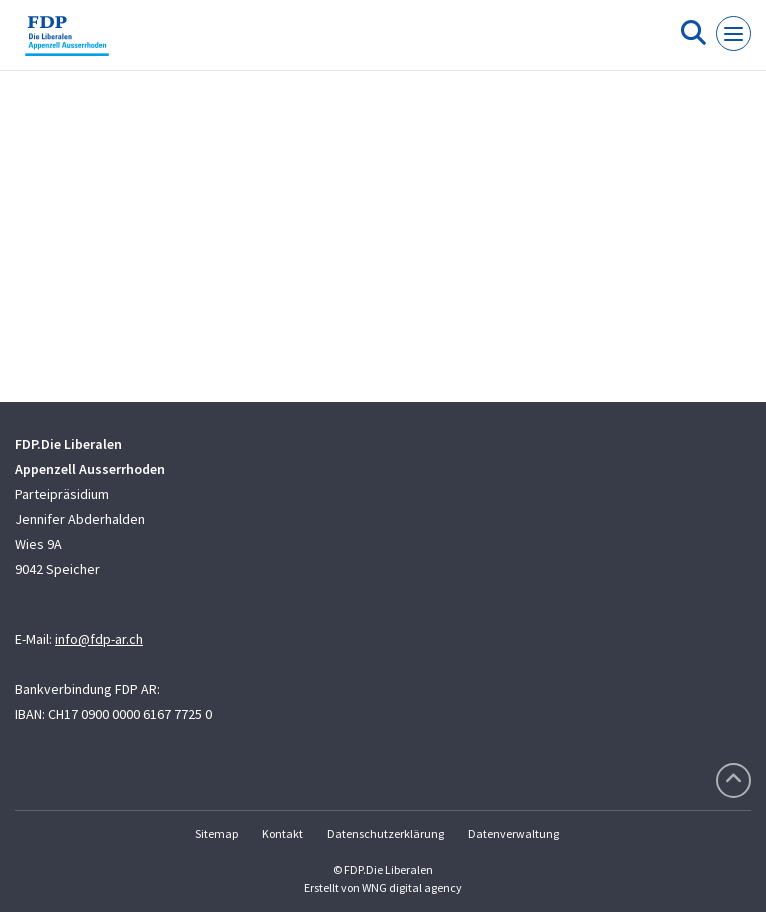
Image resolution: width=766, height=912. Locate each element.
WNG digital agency (412, 887)
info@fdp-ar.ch (99, 639)
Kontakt (282, 833)
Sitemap (216, 833)
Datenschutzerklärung (385, 833)
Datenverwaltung (513, 833)
